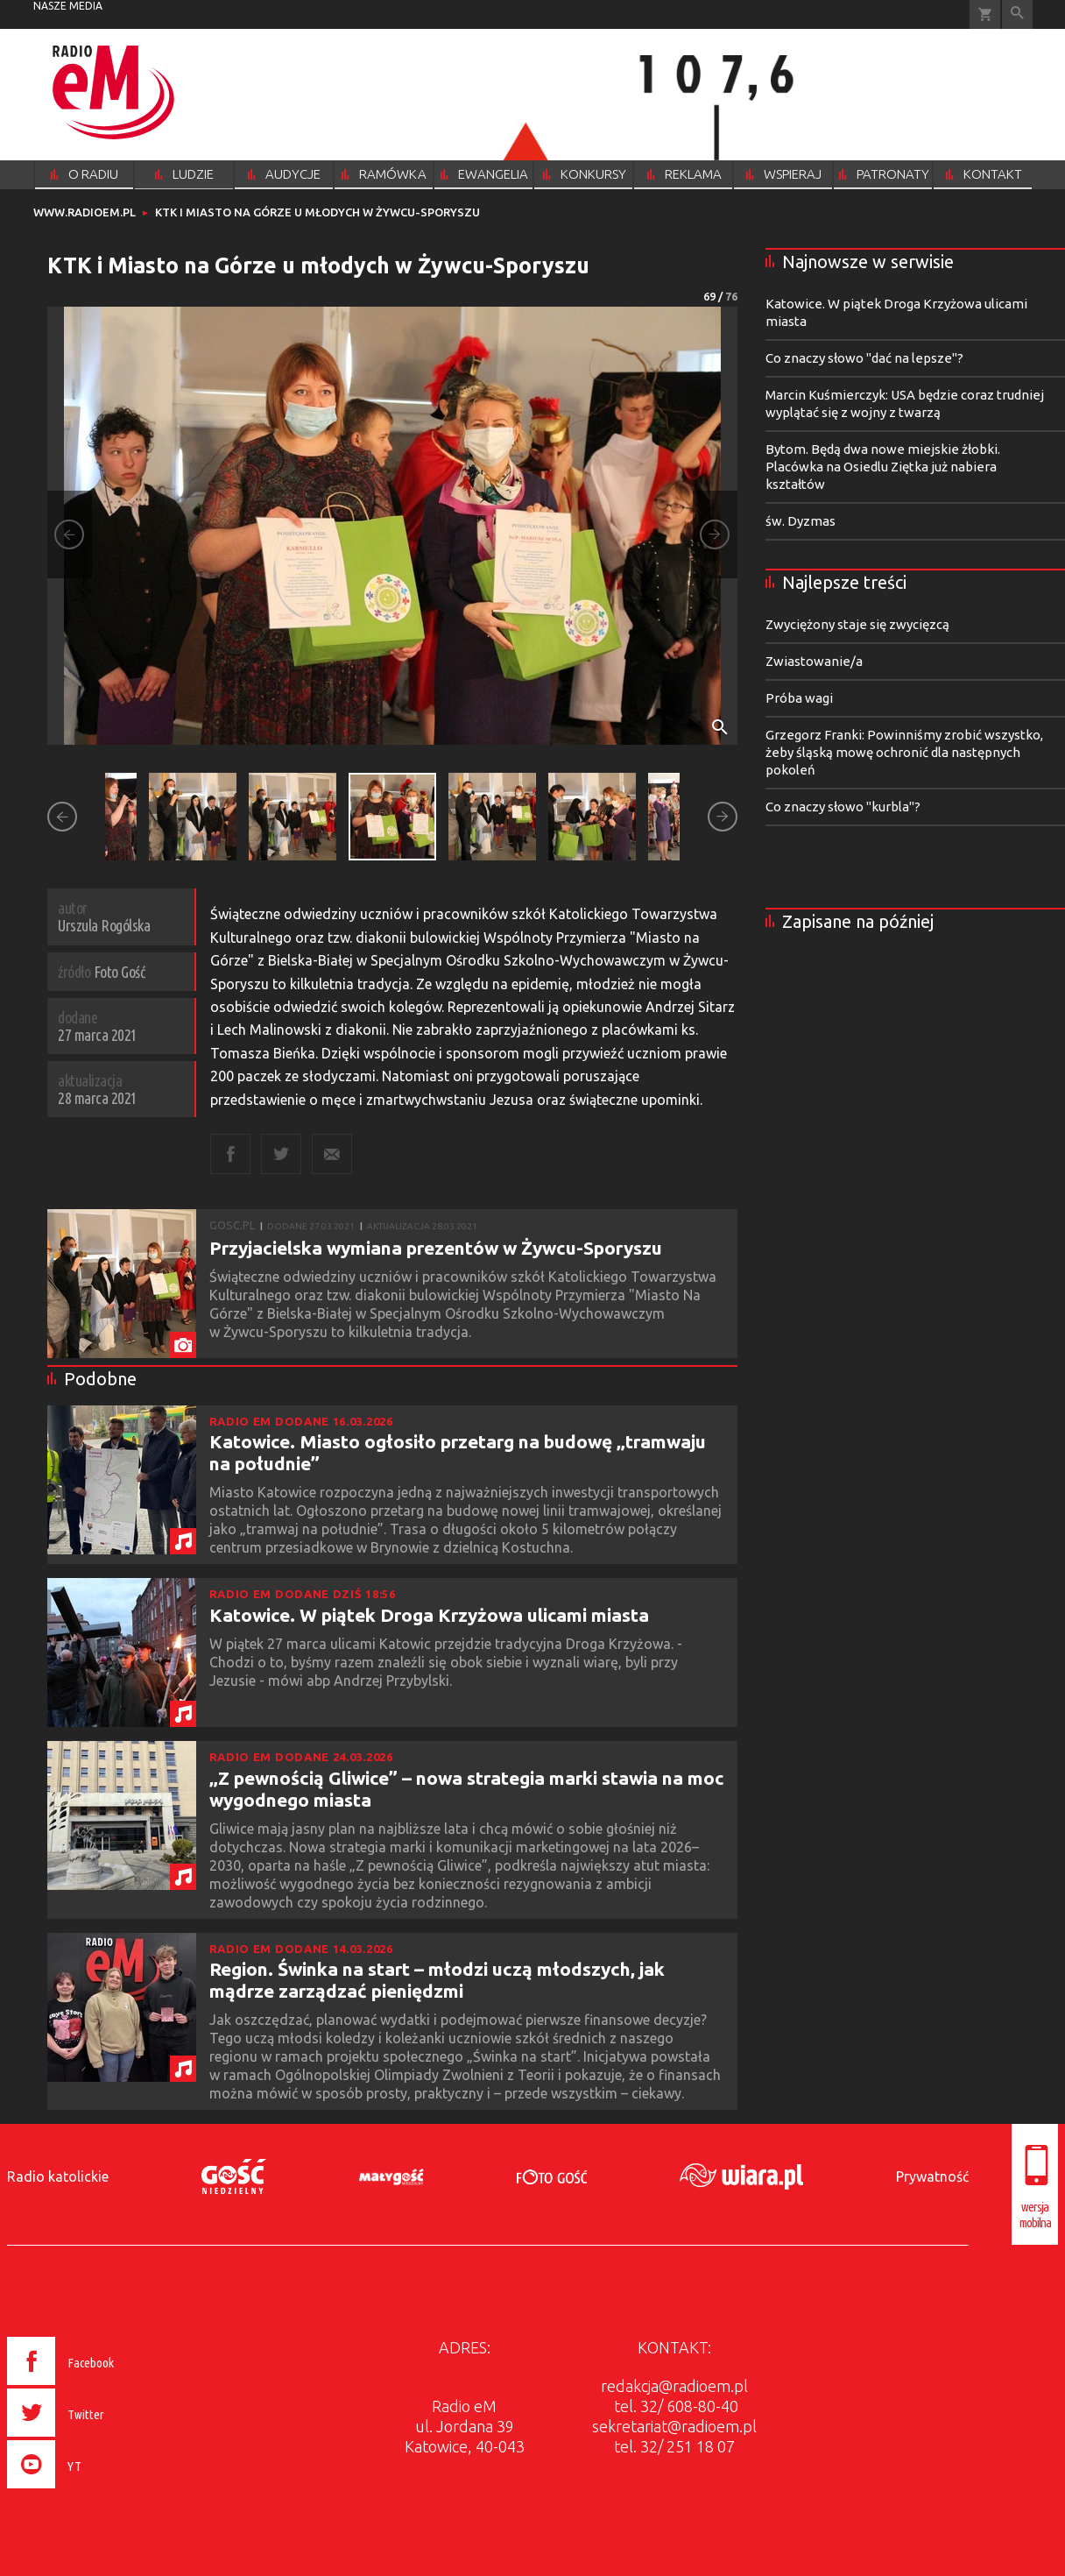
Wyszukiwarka (1017, 14)
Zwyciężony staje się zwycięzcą (857, 624)
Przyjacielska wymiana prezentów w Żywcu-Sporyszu (435, 1247)
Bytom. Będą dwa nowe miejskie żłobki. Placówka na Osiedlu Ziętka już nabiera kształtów (882, 467)
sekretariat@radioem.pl (674, 2426)
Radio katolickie (58, 2176)
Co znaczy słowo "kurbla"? (842, 806)
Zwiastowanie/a (814, 661)
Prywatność (932, 2176)
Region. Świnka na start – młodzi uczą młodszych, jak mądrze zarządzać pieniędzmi (437, 1979)
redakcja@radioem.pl (674, 2386)
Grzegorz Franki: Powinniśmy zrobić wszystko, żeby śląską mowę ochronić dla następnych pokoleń (904, 752)
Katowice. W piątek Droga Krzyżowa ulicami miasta (429, 1614)
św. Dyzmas (800, 520)
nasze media (67, 5)
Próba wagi (799, 697)
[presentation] (97, 2491)
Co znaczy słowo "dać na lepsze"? (864, 357)
